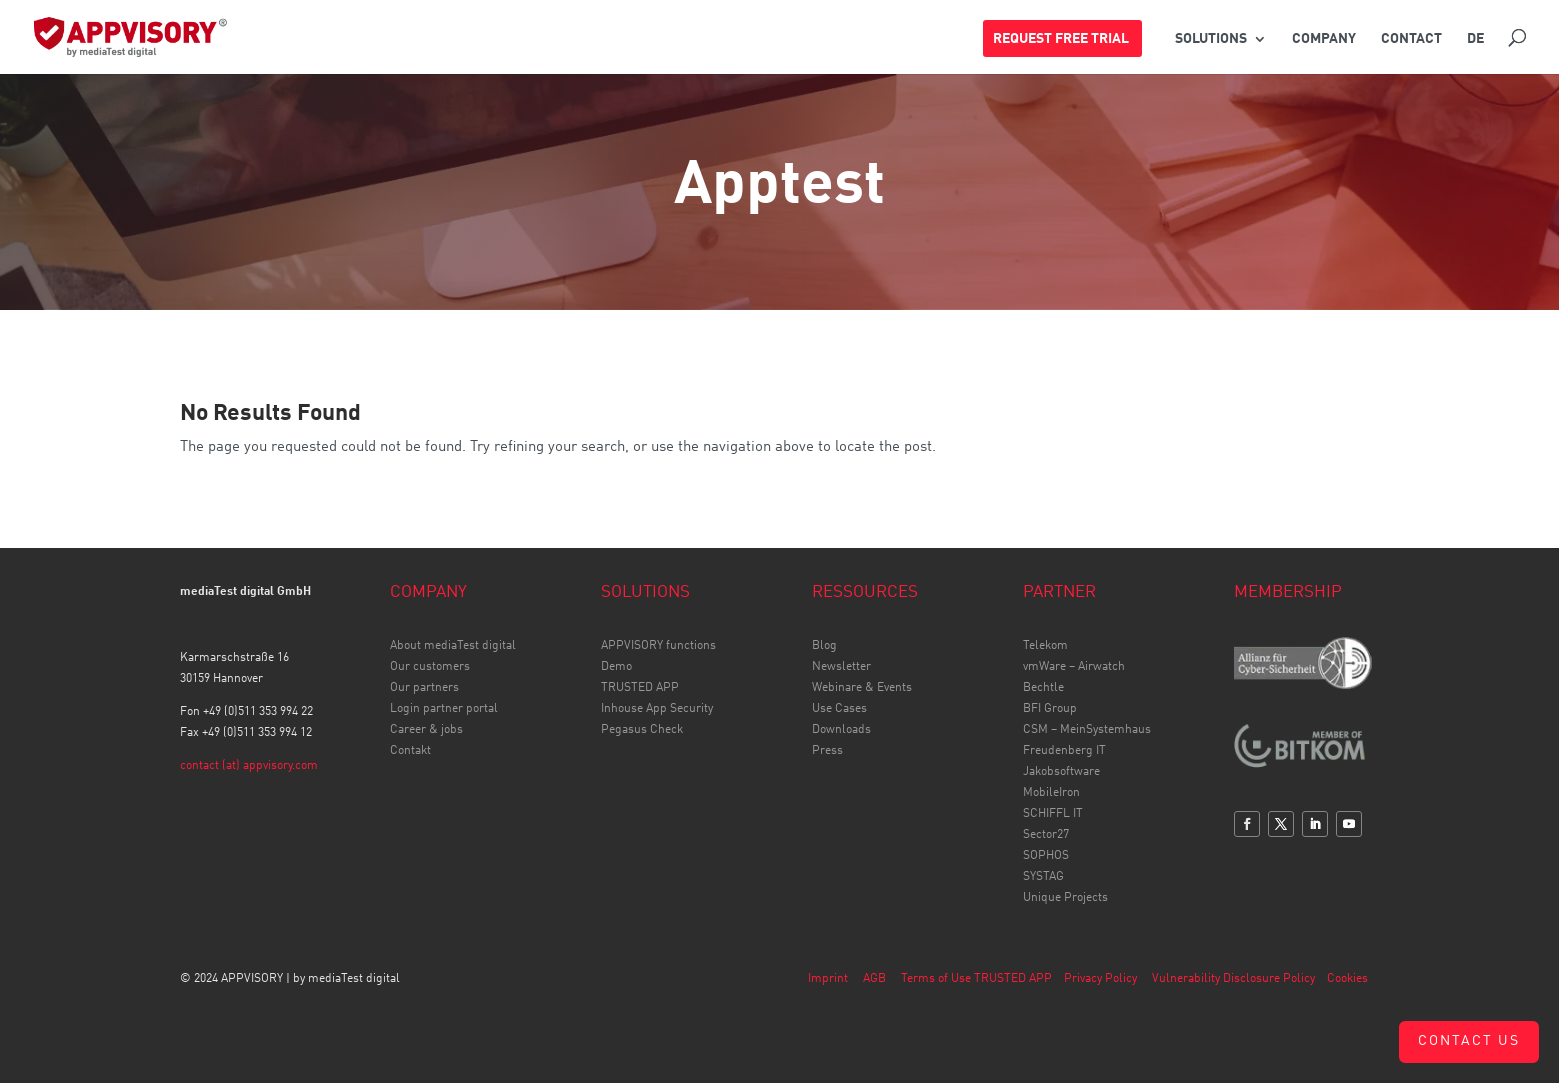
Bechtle (1043, 688)
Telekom (1045, 646)
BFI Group (1050, 709)
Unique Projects (1065, 898)
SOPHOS (1046, 856)
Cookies (1347, 979)
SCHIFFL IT (1053, 814)
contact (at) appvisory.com (249, 766)
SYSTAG (1043, 877)
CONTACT (1411, 39)
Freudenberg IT (1064, 751)
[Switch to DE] (1475, 49)
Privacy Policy (1100, 979)
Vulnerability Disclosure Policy (1233, 979)
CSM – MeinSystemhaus (1087, 730)
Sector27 (1046, 835)
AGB (874, 979)
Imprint (828, 979)
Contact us (1469, 1041)
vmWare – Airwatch (1074, 667)
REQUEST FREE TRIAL (1061, 39)
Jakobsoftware (1061, 772)
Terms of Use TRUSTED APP (976, 979)
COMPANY (1324, 39)
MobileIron (1051, 793)
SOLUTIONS (1211, 39)
